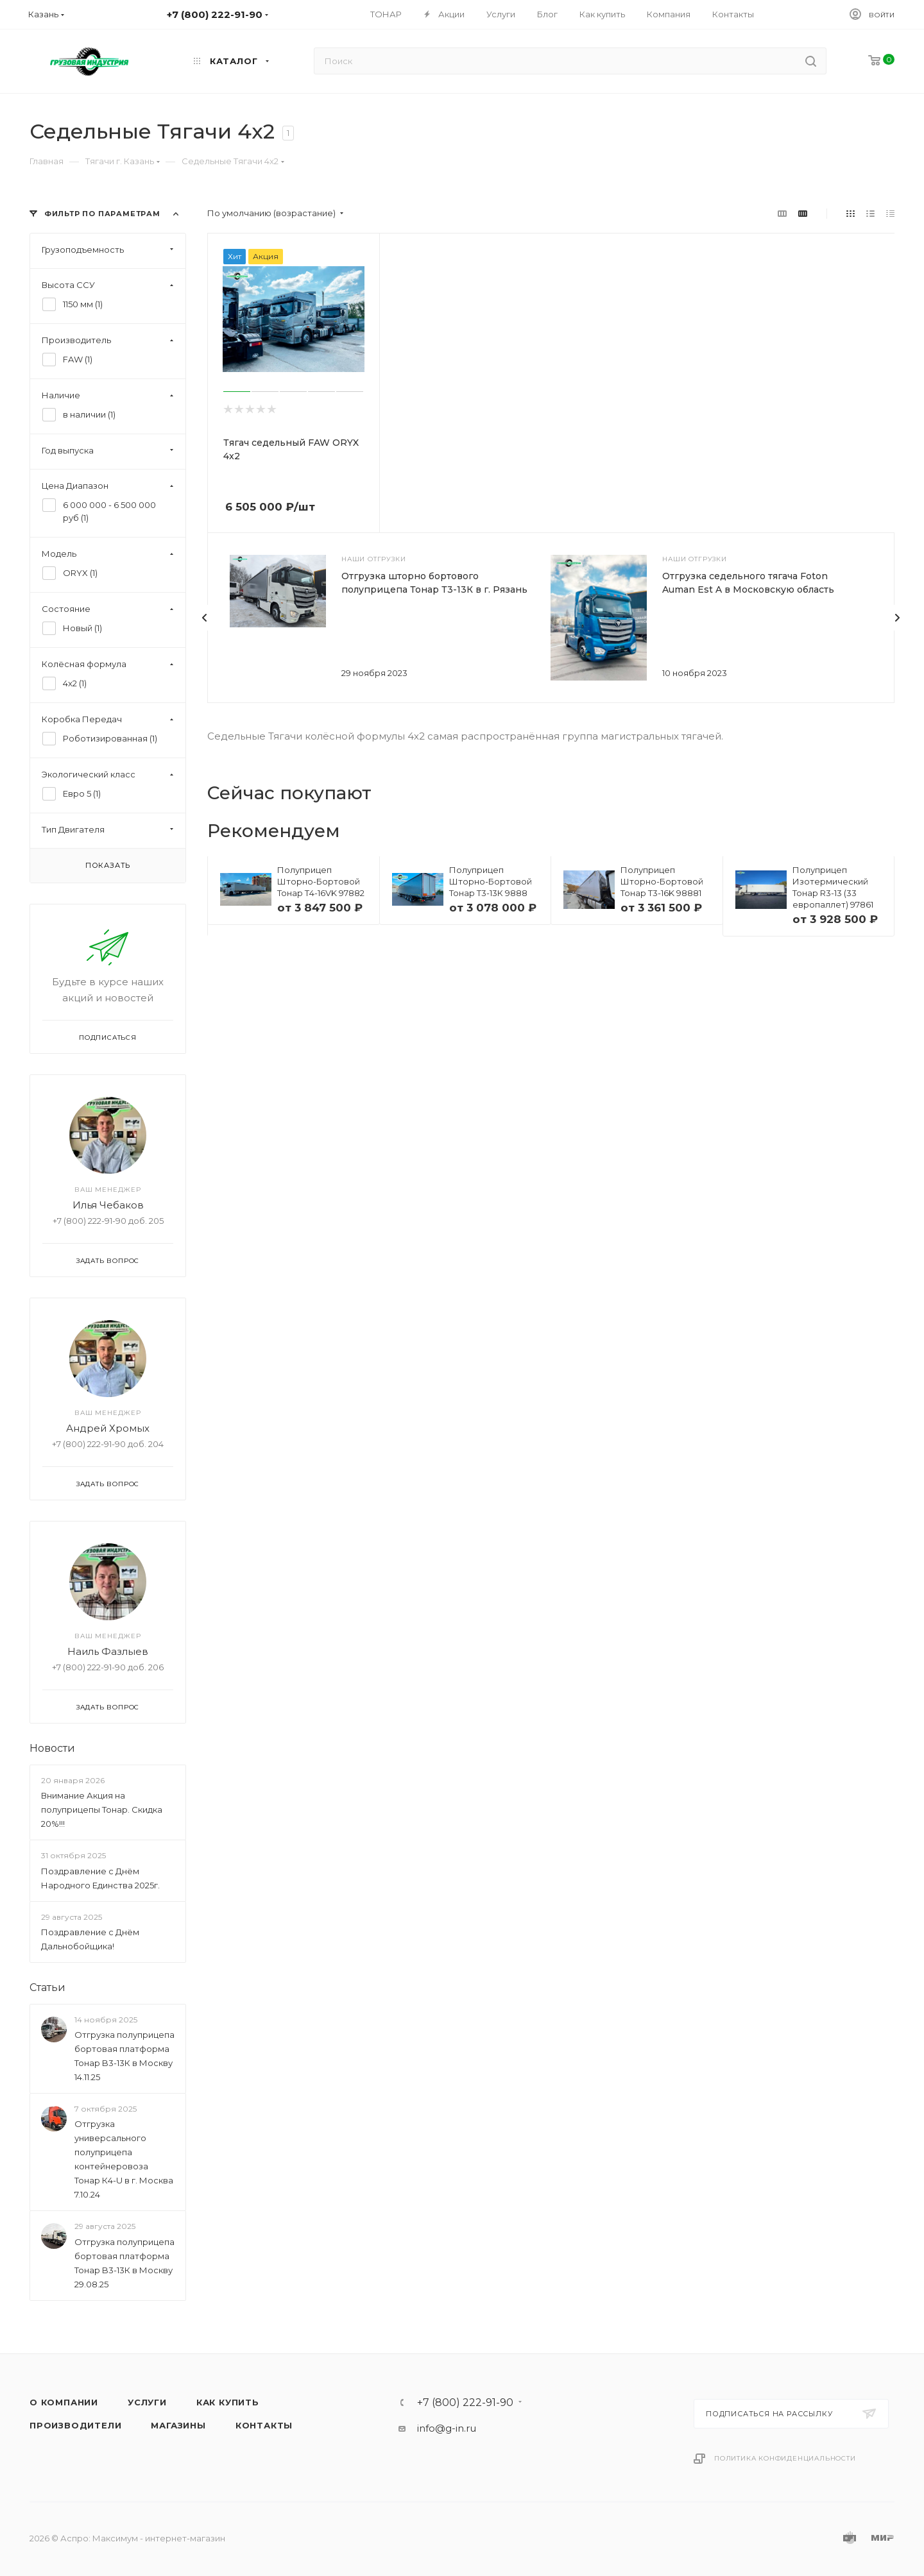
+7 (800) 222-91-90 (465, 2403)
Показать (107, 865)
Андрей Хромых (108, 1428)
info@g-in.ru (446, 2428)
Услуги (147, 2402)
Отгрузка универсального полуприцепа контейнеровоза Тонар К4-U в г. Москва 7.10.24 (123, 2159)
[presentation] (205, 618)
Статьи (47, 1987)
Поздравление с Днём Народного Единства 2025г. (100, 1878)
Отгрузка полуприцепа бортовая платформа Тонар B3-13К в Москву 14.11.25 (124, 2055)
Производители (75, 2425)
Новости (52, 1748)
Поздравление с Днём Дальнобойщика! (90, 1939)
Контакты (264, 2425)
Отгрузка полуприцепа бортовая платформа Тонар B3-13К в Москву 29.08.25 (124, 2263)
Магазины (178, 2425)
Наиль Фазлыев (107, 1651)
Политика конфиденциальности (785, 2458)
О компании (64, 2402)
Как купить (227, 2402)
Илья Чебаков (108, 1205)
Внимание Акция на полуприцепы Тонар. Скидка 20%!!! (101, 1809)
